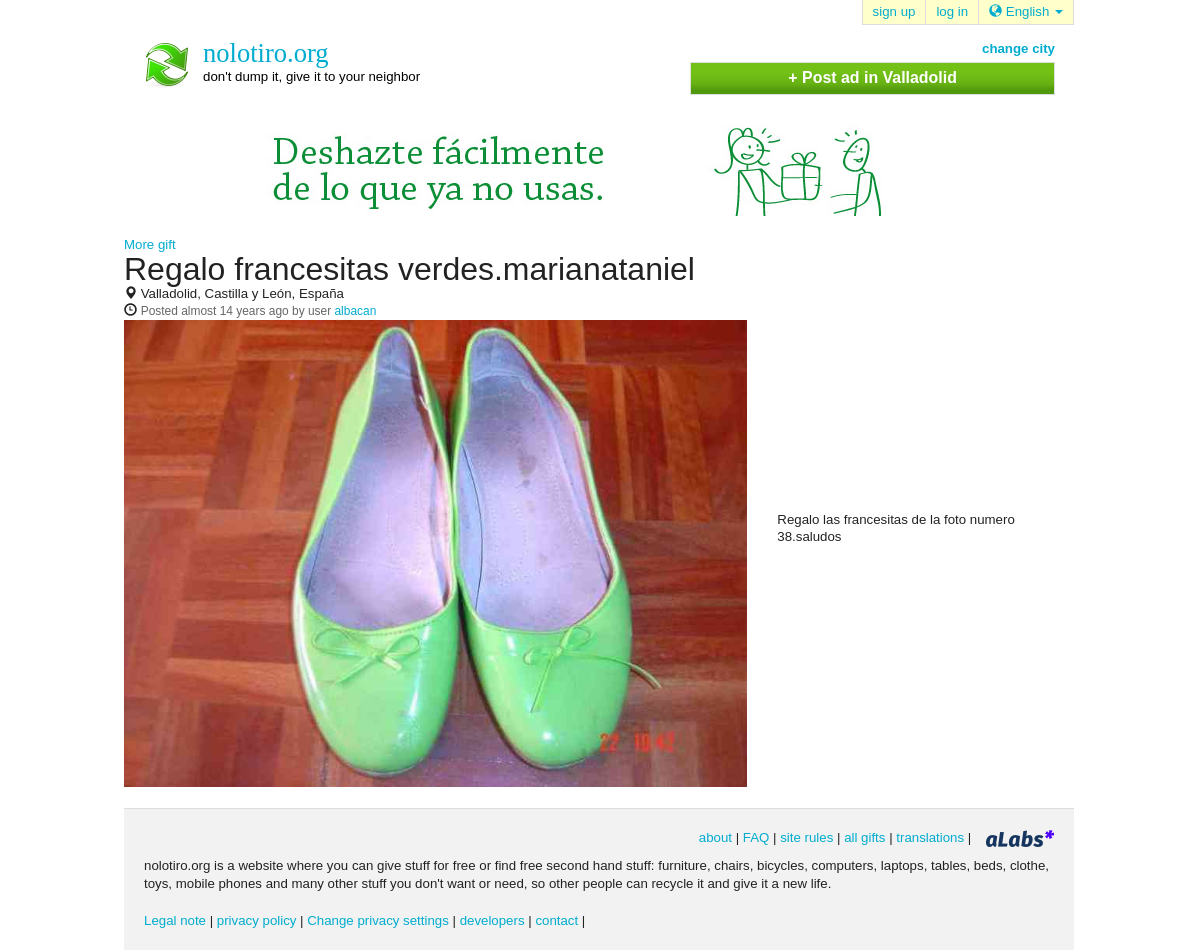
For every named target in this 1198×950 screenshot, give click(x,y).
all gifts (864, 837)
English (1026, 11)
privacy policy (257, 920)
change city (1018, 48)
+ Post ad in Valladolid (872, 77)
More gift (150, 244)
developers (492, 920)
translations (930, 837)
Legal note (175, 920)
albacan (355, 311)
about (715, 837)
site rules (806, 837)
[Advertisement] (927, 381)
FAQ (756, 837)
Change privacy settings (378, 920)
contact (556, 920)
